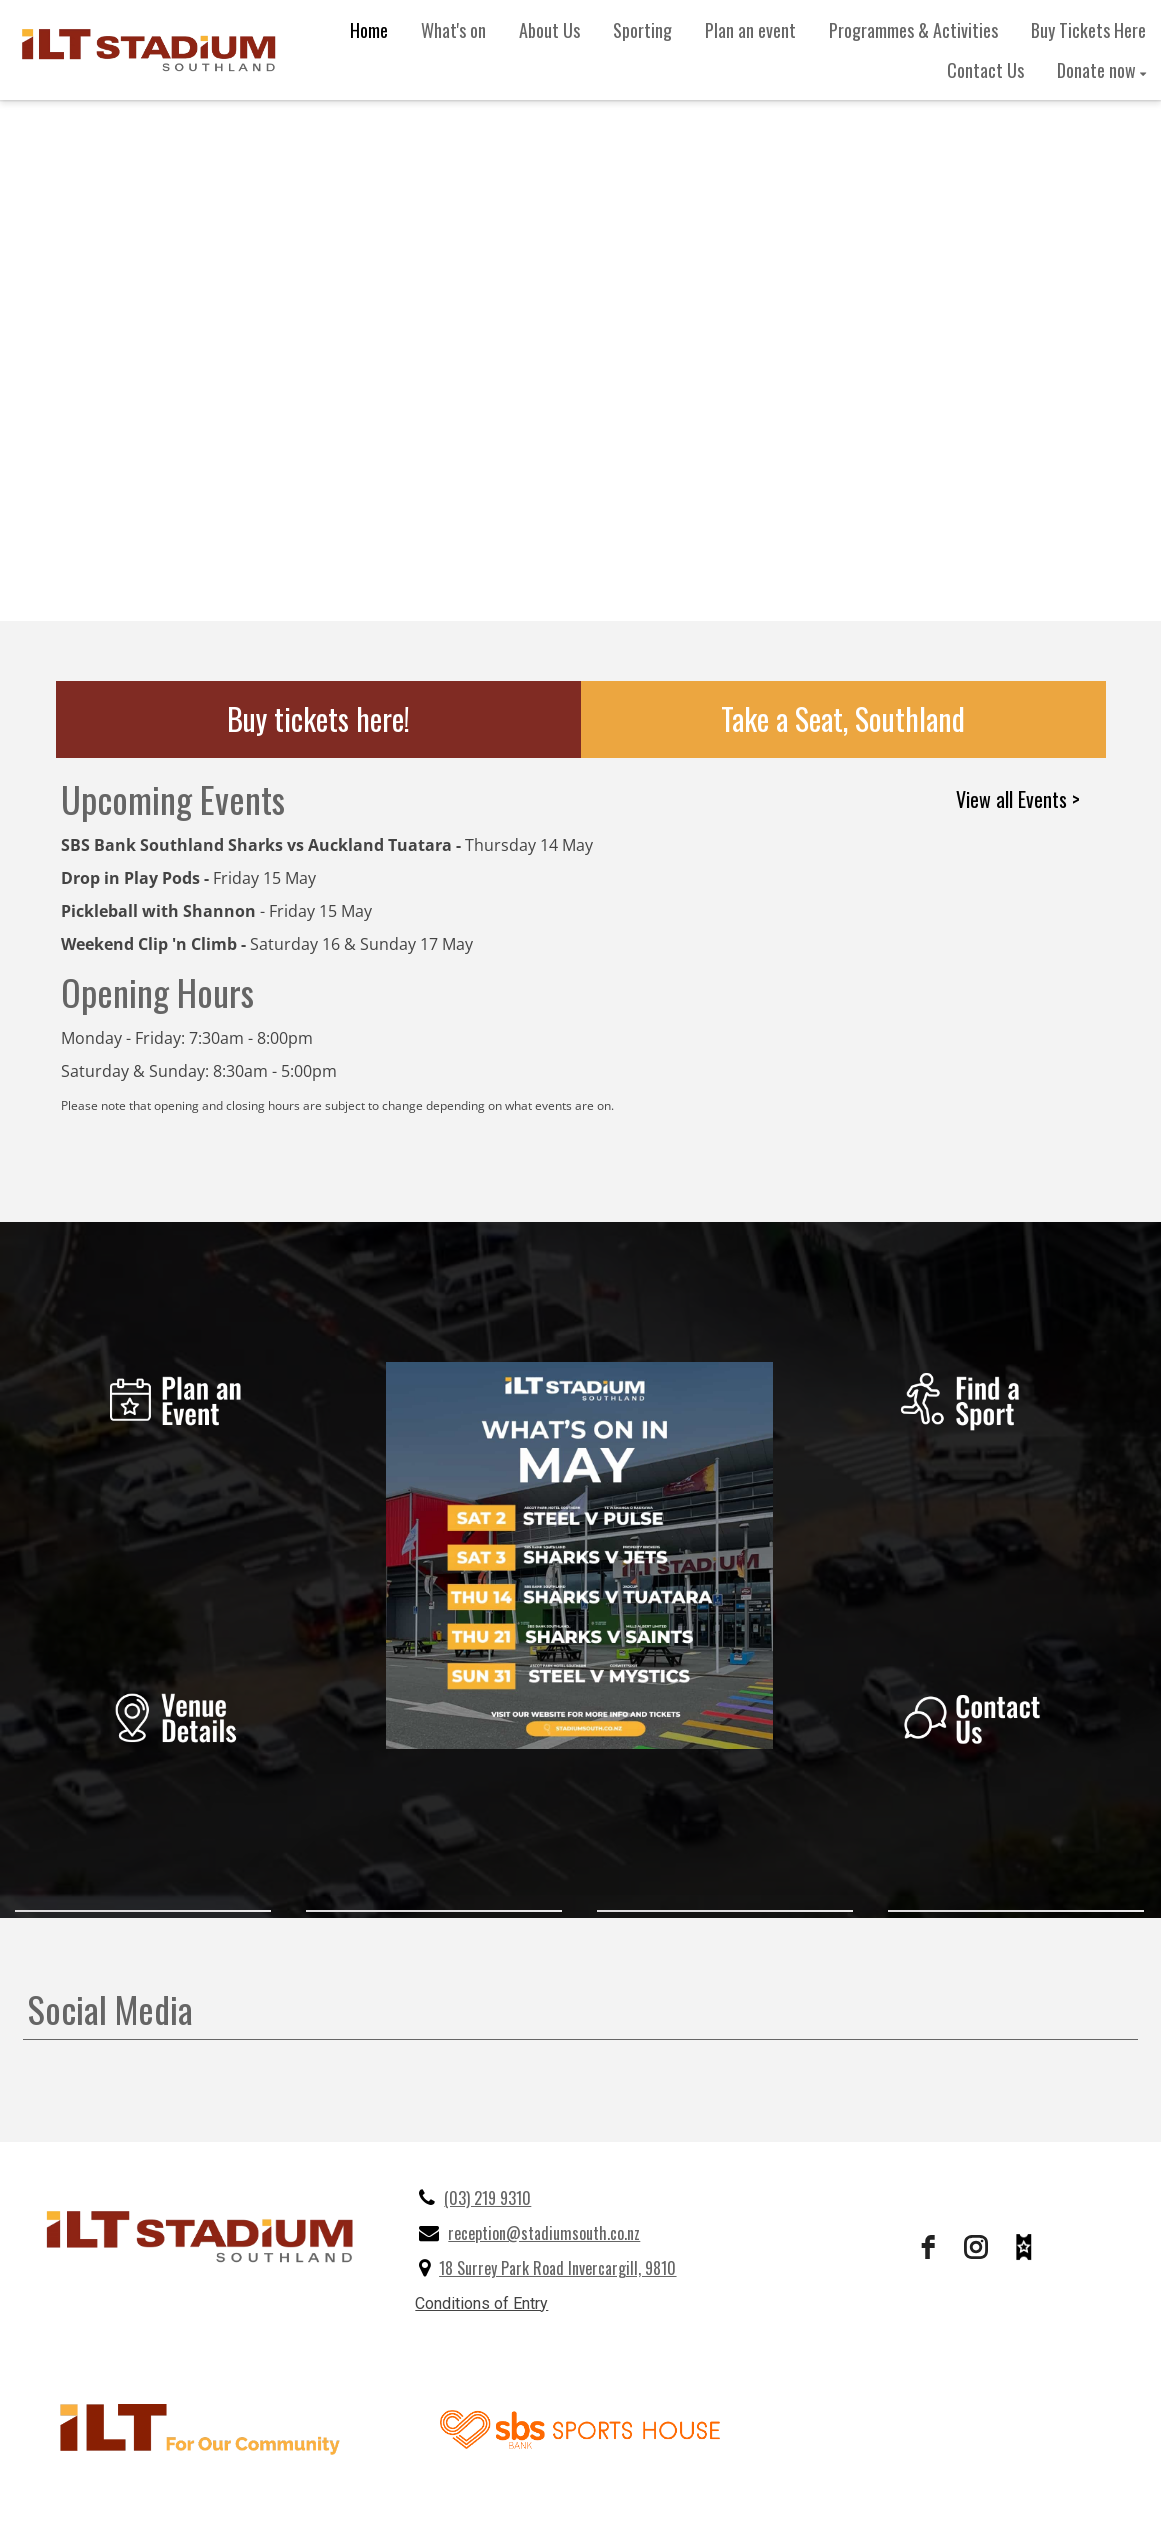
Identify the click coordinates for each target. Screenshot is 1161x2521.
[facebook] (928, 2247)
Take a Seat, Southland (843, 718)
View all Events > (1018, 799)
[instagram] (976, 2247)
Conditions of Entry (481, 2303)
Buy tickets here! (318, 718)
